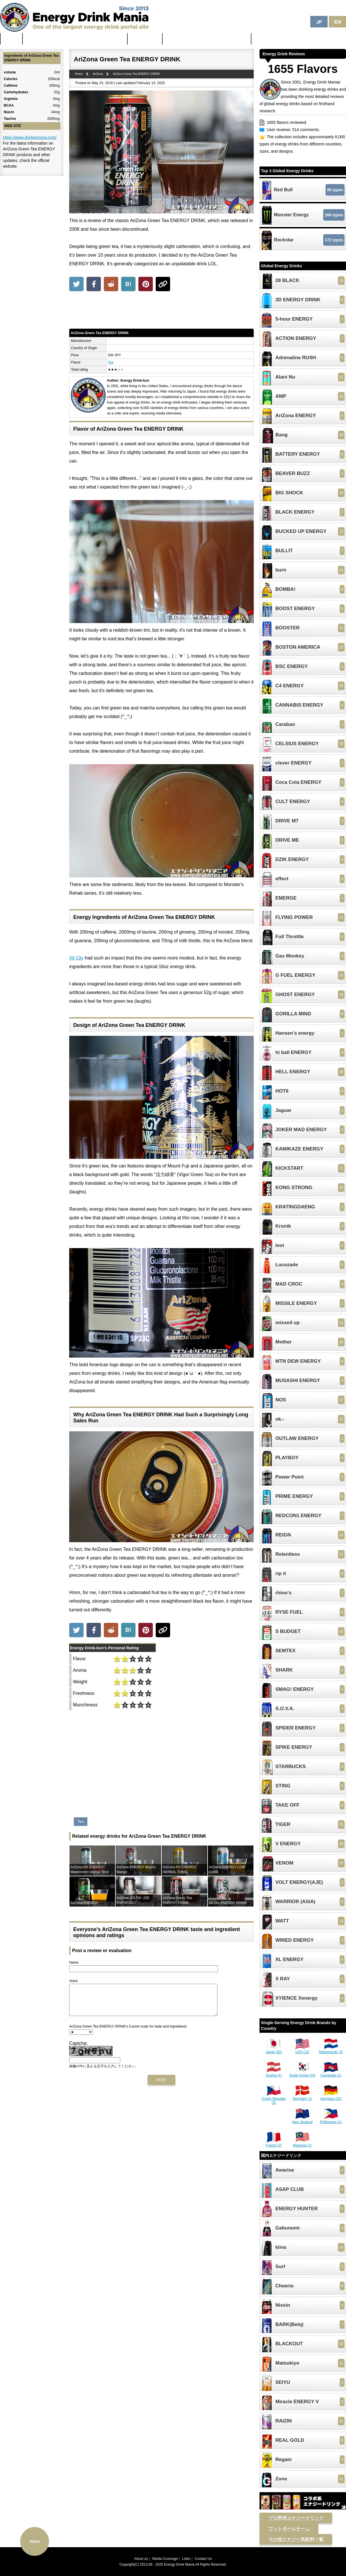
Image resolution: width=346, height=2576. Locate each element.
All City (76, 957)
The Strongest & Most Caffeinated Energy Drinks (75, 39)
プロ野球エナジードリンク (296, 2518)
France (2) (274, 2143)
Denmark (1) (302, 2097)
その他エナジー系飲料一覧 (296, 2539)
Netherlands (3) (331, 2050)
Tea (110, 362)
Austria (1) (274, 2073)
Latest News (145, 39)
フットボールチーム (289, 2528)
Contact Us (203, 2559)
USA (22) (302, 2050)
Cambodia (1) (330, 2073)
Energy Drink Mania (179, 2564)
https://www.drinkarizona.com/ (30, 137)
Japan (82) (274, 2050)
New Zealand (302, 2120)
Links (186, 2559)
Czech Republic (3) (274, 2099)
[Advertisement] (161, 311)
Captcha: (78, 2049)
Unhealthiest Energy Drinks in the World (206, 39)
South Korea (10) (302, 2073)
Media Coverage (165, 2559)
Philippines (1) (331, 2120)
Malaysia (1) (302, 2143)
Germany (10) (330, 2097)
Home (11, 39)
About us (141, 2559)
